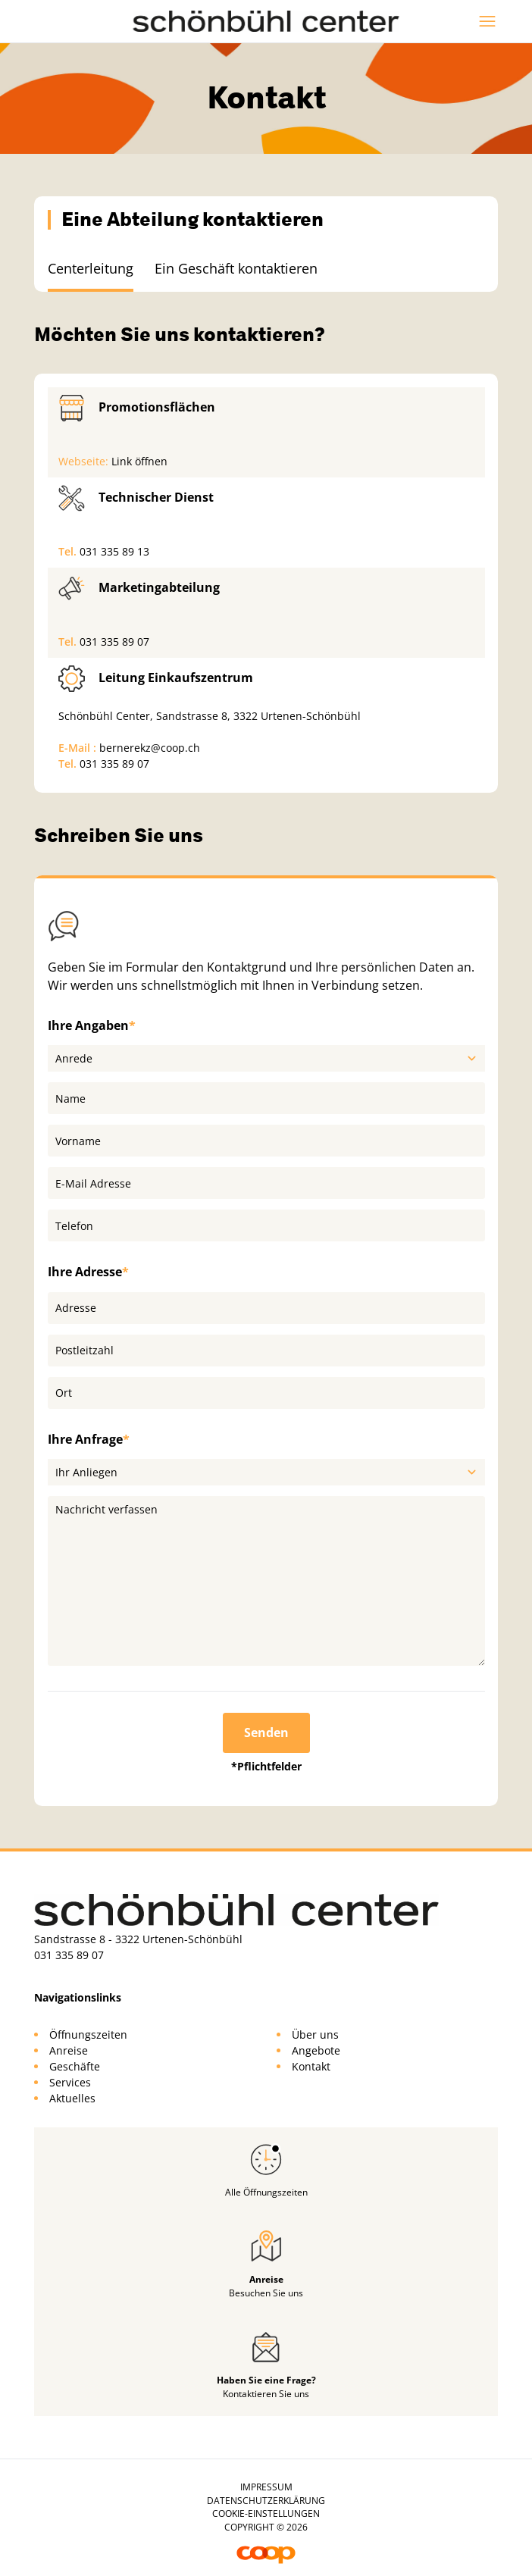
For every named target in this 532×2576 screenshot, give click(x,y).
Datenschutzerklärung (266, 2500)
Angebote (316, 2050)
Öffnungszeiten (88, 2034)
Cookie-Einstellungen (266, 2513)
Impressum (266, 2487)
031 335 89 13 (114, 551)
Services (70, 2082)
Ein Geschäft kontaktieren (236, 268)
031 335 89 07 (114, 641)
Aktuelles (72, 2098)
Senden (266, 1732)
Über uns (315, 2034)
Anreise (68, 2050)
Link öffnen (139, 461)
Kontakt (311, 2066)
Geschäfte (74, 2066)
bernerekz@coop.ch (149, 747)
